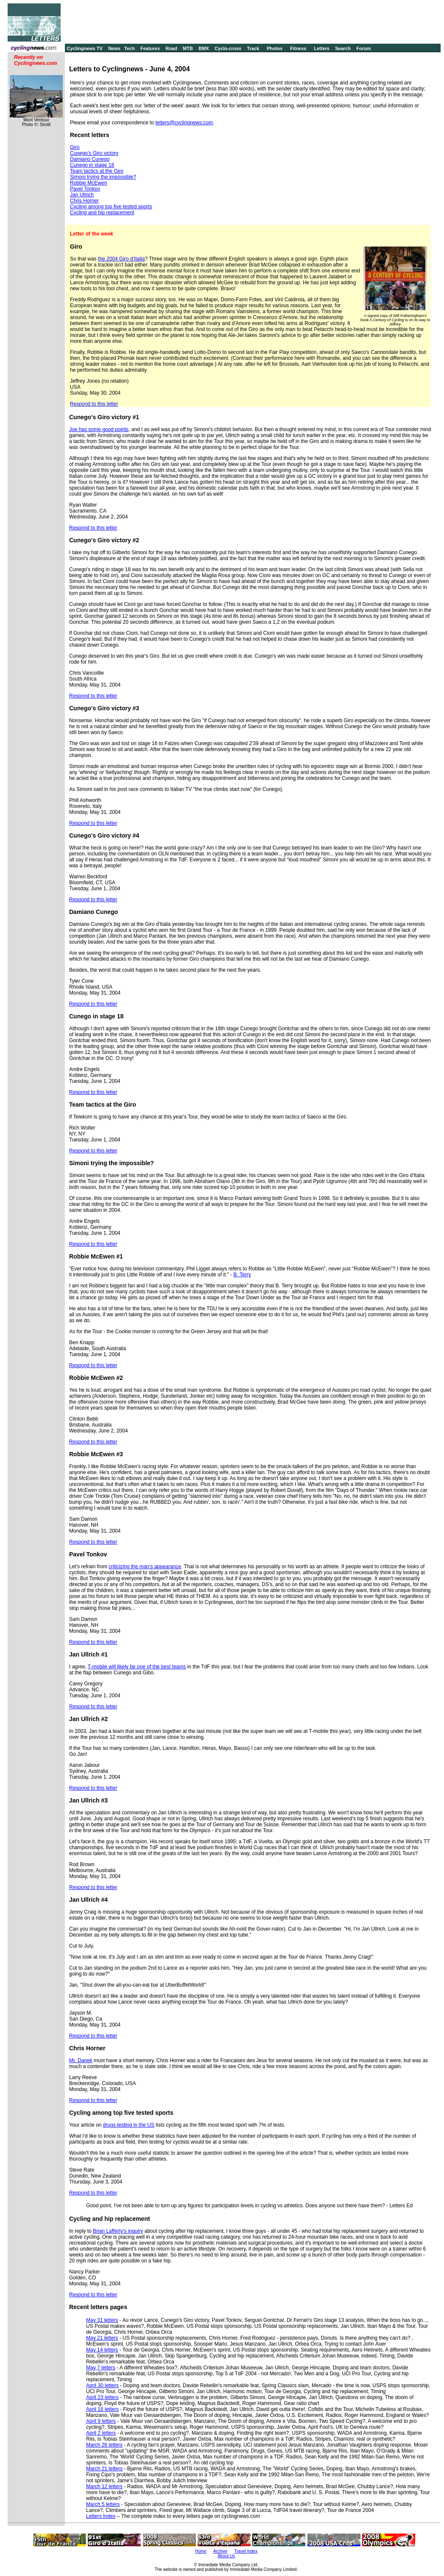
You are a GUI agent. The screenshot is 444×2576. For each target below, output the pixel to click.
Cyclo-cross (228, 48)
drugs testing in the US (128, 2125)
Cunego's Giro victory (94, 153)
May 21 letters (102, 2338)
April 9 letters (101, 2421)
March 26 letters (104, 2445)
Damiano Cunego (89, 159)
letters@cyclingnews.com (184, 123)
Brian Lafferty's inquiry (118, 2231)
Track (253, 48)
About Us (226, 2556)
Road (171, 48)
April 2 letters (101, 2433)
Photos (274, 48)
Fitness (298, 48)
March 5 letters (103, 2504)
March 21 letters (104, 2469)
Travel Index (246, 2551)
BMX (203, 48)
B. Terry (242, 1275)
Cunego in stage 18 (92, 165)
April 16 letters (102, 2409)
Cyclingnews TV (84, 48)
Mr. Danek (80, 2060)
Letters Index (100, 2516)
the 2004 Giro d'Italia (121, 259)
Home (201, 2551)
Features (150, 48)
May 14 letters (102, 2350)
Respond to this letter (94, 404)
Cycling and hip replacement (102, 213)
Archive (220, 2551)
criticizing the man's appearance (145, 1567)
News (114, 48)
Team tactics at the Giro (96, 171)
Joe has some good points (98, 429)
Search (343, 48)
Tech (129, 48)
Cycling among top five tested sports (111, 207)
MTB (188, 48)
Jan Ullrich (82, 195)
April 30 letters (102, 2385)
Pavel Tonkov (85, 189)
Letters (322, 48)
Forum (363, 48)
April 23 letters (102, 2397)
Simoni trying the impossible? (103, 177)
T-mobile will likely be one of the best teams (137, 1667)
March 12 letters (104, 2486)
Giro (75, 147)
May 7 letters (100, 2368)
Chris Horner (84, 201)
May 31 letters (102, 2320)
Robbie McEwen (88, 183)
